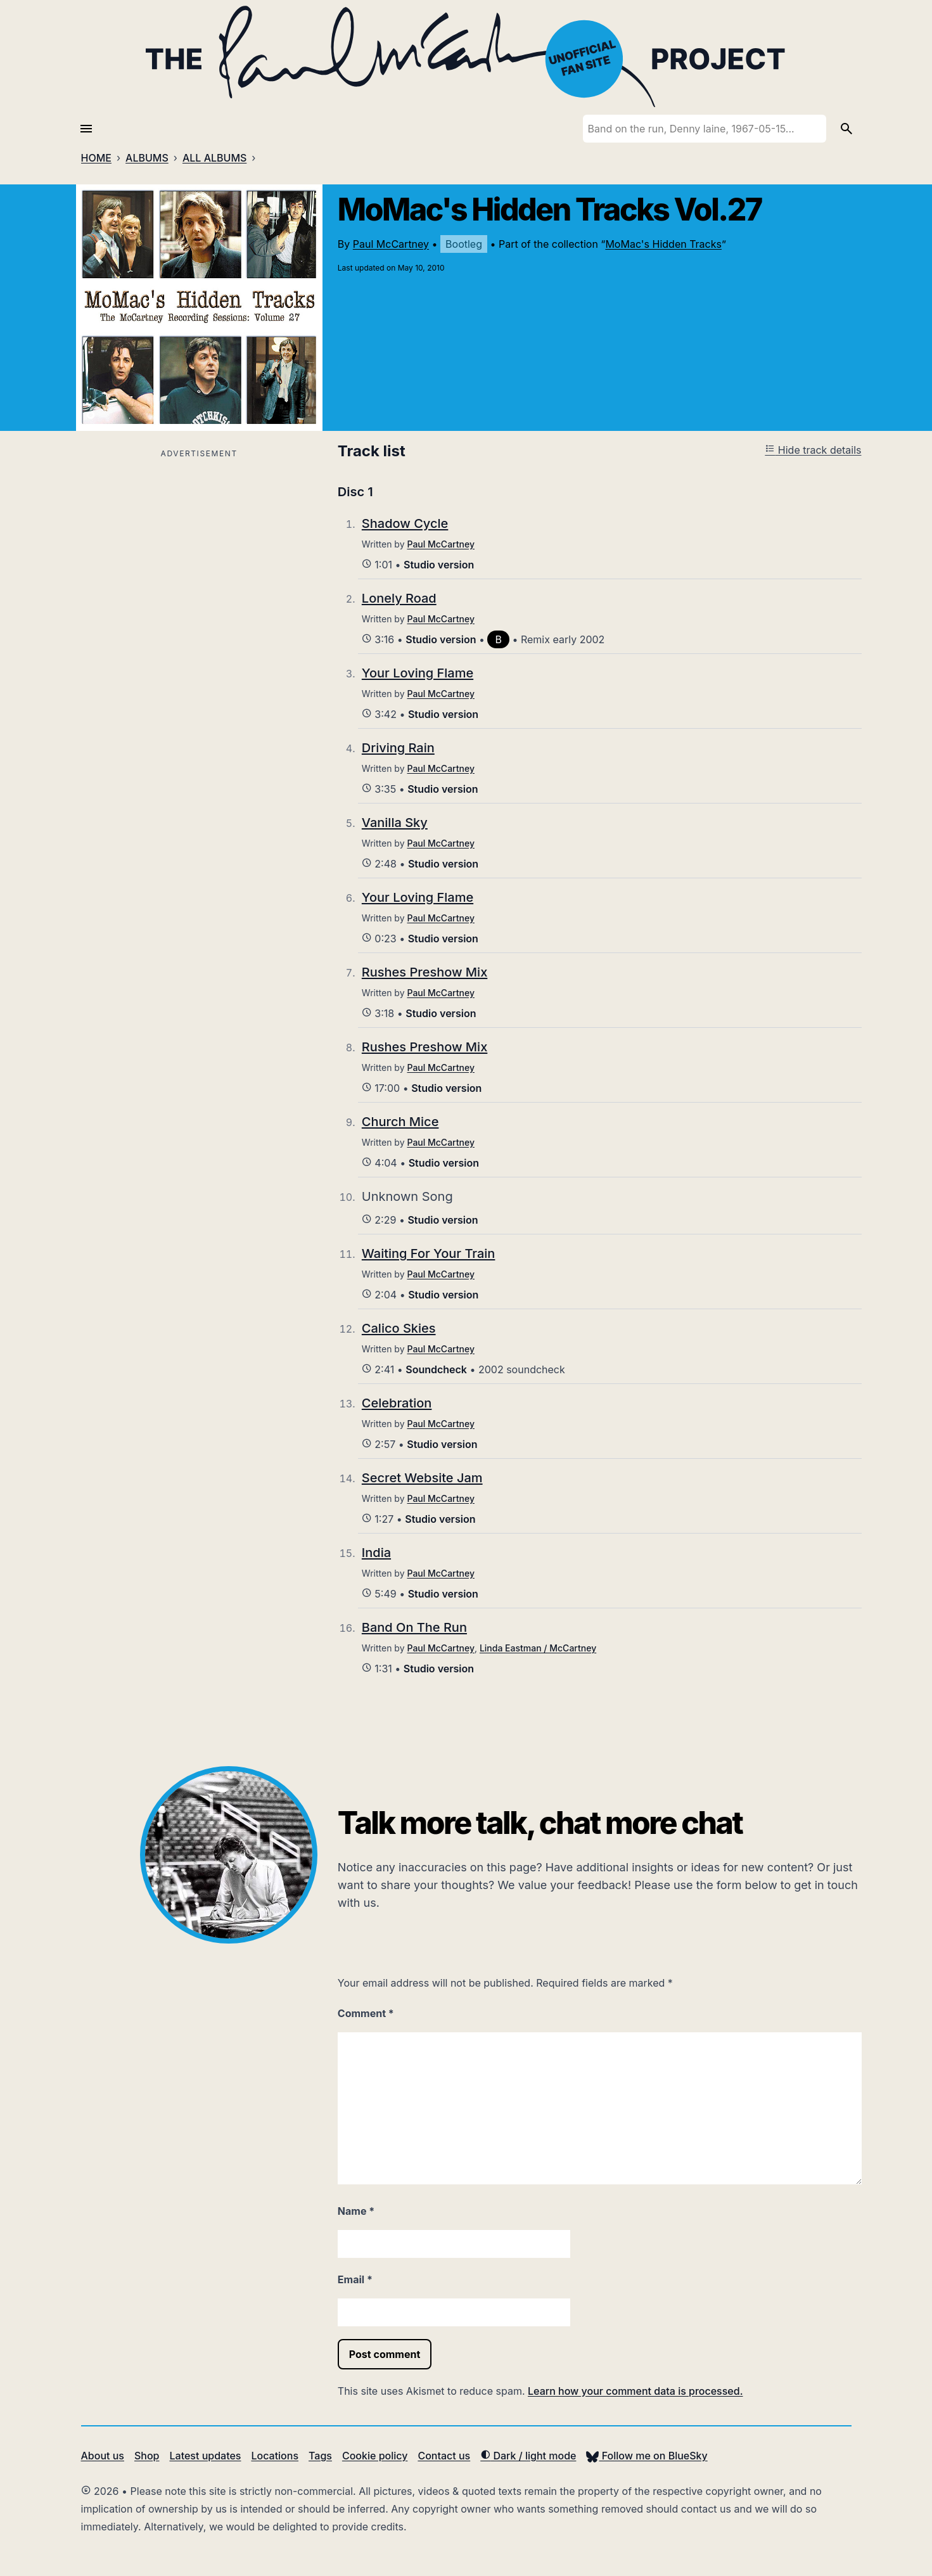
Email (355, 2279)
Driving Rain (398, 747)
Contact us (444, 2455)
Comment (366, 2013)
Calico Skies (399, 1328)
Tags (320, 2455)
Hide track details (813, 450)
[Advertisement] (199, 550)
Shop (147, 2455)
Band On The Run (414, 1627)
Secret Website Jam (422, 1477)
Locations (274, 2455)
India (376, 1552)
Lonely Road (399, 598)
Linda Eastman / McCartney (538, 1648)
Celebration (397, 1403)
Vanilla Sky (395, 822)
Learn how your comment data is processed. (635, 2391)
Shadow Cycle (405, 523)
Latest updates (205, 2455)
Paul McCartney (391, 244)
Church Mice (400, 1121)
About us (102, 2455)
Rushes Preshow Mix (424, 972)
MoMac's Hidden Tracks (663, 244)
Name (356, 2211)
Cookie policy (374, 2455)
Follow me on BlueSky (646, 2455)
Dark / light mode (528, 2455)
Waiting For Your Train (428, 1253)
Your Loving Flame (417, 673)
